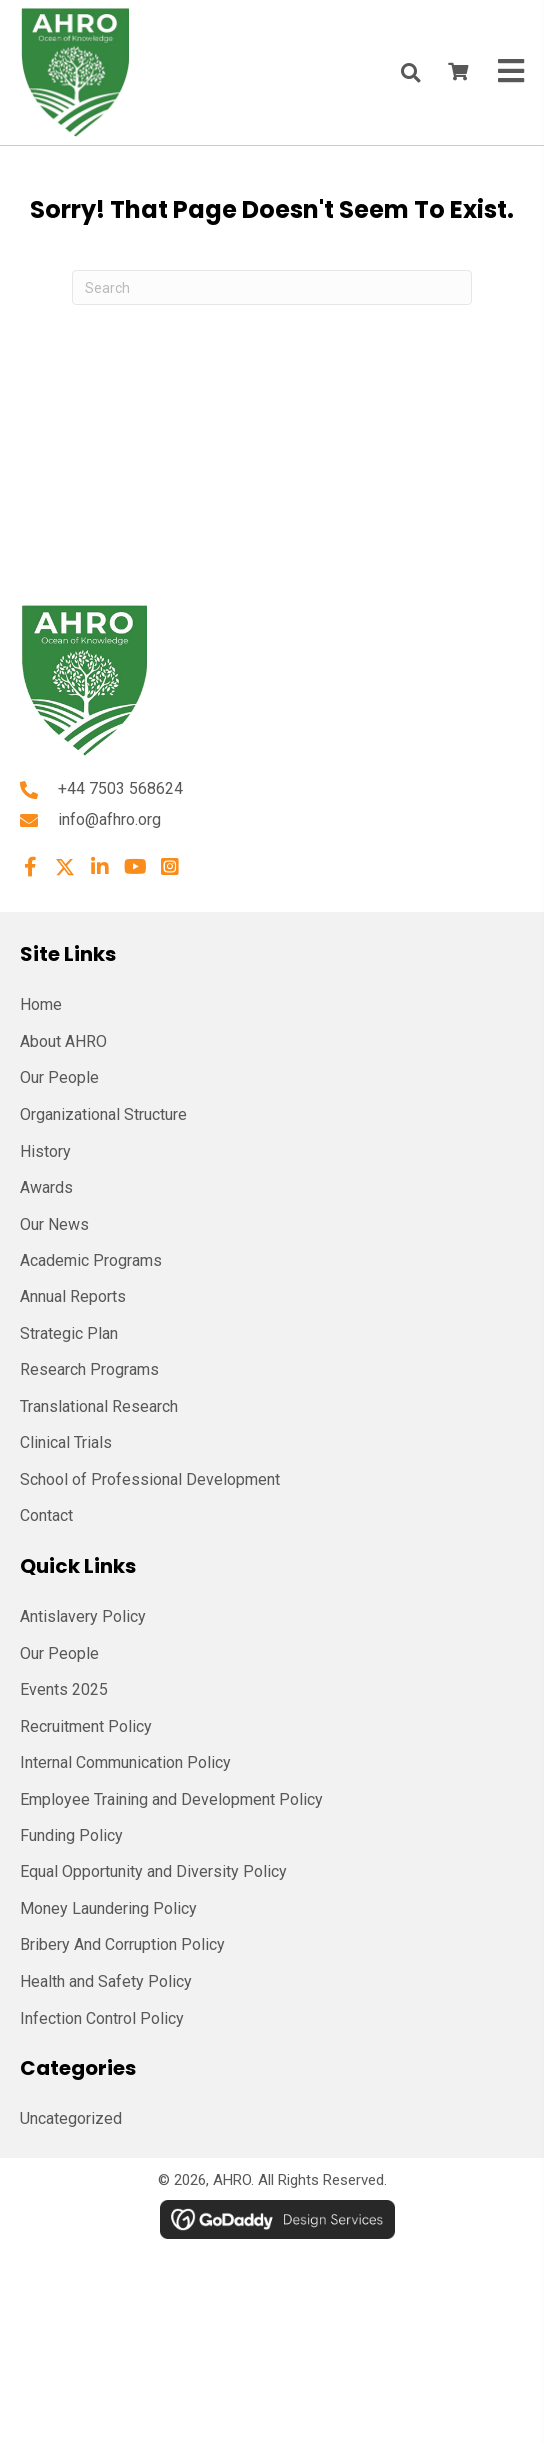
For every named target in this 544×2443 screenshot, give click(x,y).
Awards (46, 1187)
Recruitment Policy (86, 1726)
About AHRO (63, 1041)
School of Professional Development (150, 1479)
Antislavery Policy (83, 1616)
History (45, 1151)
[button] (30, 867)
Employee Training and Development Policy (171, 1799)
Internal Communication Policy (125, 1762)
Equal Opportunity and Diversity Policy (153, 1871)
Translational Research (99, 1406)
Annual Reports (73, 1296)
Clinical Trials (66, 1442)
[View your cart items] (458, 73)
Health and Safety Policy (106, 1981)
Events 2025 (64, 1689)
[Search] (272, 287)
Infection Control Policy (102, 2018)
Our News (54, 1224)
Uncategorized (71, 2118)
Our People (59, 1077)
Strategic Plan (69, 1333)
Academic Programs (91, 1260)
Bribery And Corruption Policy (122, 1944)
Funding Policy (71, 1835)
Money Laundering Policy (108, 1908)
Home (41, 1004)
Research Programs (89, 1369)
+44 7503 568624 (120, 788)
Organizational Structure (103, 1114)
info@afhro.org (109, 819)
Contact (46, 1515)
